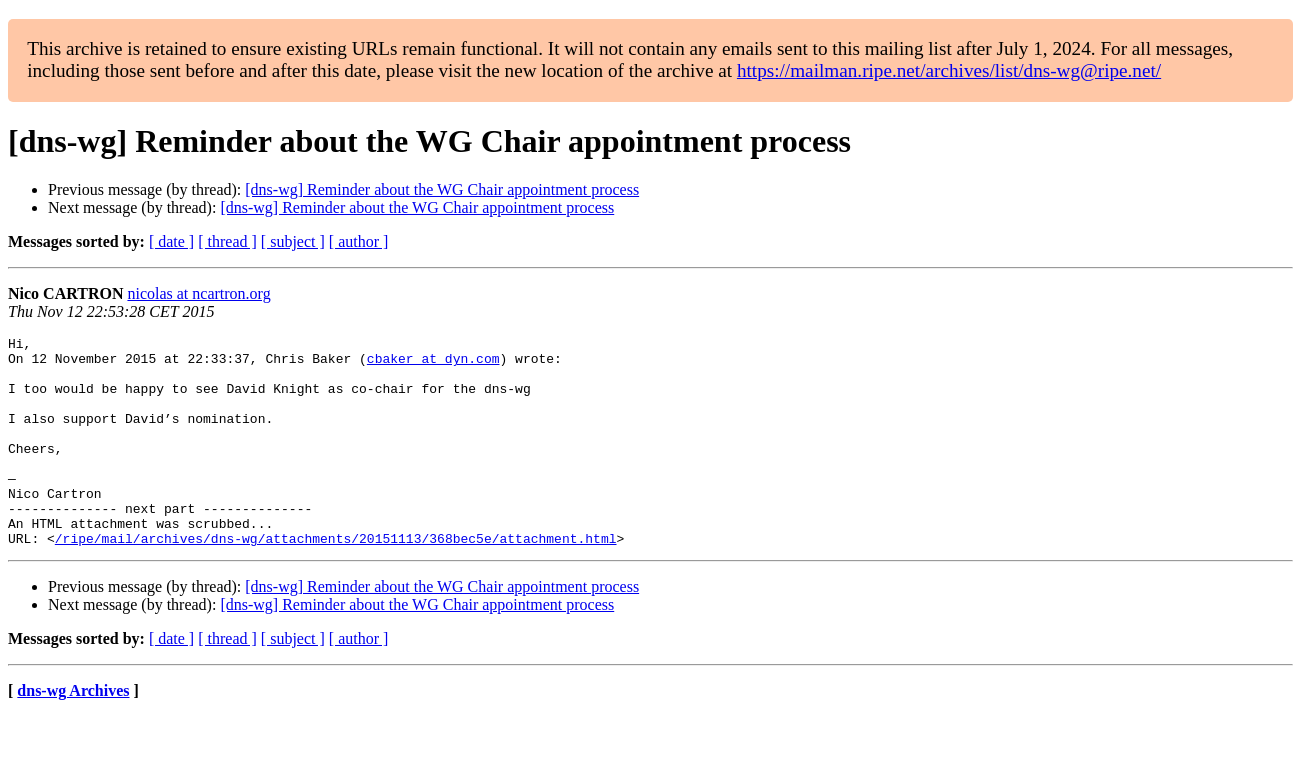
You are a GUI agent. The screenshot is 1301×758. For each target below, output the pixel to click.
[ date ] (171, 241)
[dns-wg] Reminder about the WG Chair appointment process (442, 189)
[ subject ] (293, 241)
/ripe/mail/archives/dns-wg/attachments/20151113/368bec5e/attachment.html (336, 580)
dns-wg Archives (73, 732)
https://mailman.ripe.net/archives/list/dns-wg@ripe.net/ (949, 70)
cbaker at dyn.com (433, 364)
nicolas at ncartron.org (198, 293)
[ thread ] (227, 241)
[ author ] (359, 241)
